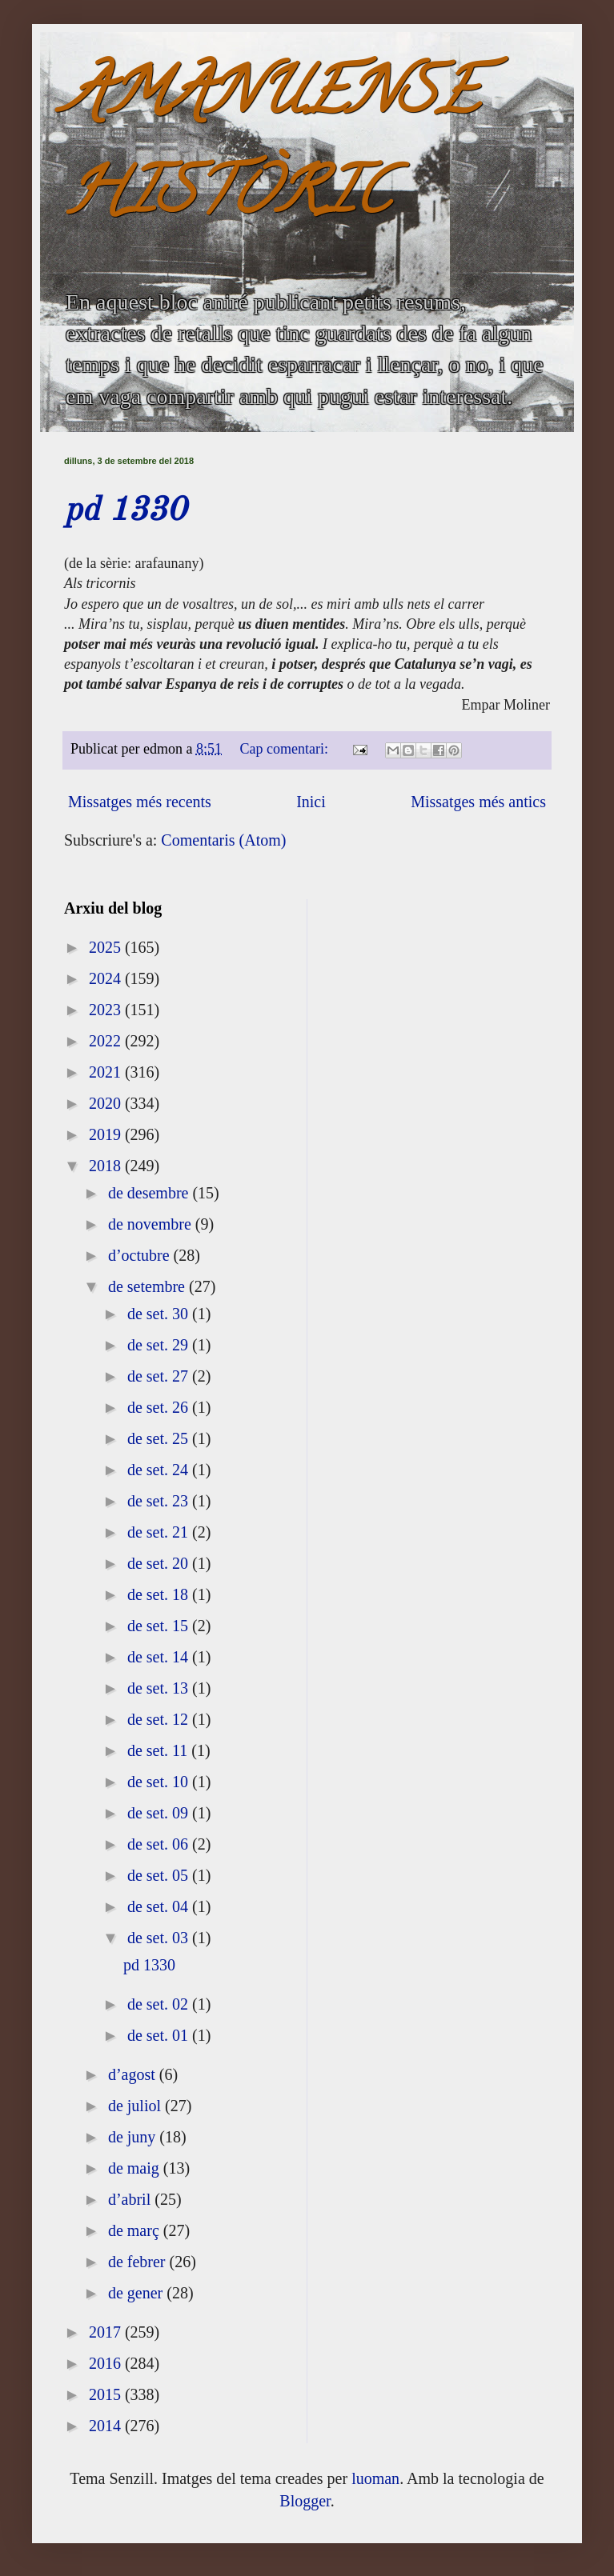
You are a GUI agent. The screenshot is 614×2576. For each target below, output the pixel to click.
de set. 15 (159, 1625)
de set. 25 (159, 1438)
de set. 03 (159, 1937)
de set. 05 (159, 1875)
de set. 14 (159, 1657)
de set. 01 (159, 2035)
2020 (107, 1103)
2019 (107, 1134)
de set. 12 (159, 1719)
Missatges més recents (139, 801)
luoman (375, 2478)
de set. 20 (159, 1563)
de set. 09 (159, 1813)
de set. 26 (159, 1407)
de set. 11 (159, 1750)
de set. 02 (159, 2004)
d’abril (131, 2199)
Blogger (304, 2501)
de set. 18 (159, 1594)
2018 (107, 1165)
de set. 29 (159, 1345)
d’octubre (141, 1255)
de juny (133, 2137)
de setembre (148, 1286)
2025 (107, 947)
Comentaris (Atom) (223, 840)
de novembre (151, 1224)
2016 (107, 2363)
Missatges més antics (478, 801)
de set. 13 (159, 1688)
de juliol (136, 2105)
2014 (107, 2425)
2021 (107, 1072)
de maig (135, 2168)
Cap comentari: (286, 749)
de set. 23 (159, 1501)
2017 (107, 2332)
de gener (137, 2293)
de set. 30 (159, 1313)
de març (135, 2230)
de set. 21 (159, 1532)
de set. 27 (159, 1376)
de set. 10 (159, 1781)
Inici (311, 801)
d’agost (133, 2074)
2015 (107, 2394)
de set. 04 (159, 1906)
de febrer (139, 2261)
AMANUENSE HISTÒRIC (271, 149)
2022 (107, 1041)
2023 (107, 1009)
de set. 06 (159, 1844)
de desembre (150, 1193)
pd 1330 (125, 511)
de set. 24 (159, 1469)
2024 (107, 978)
